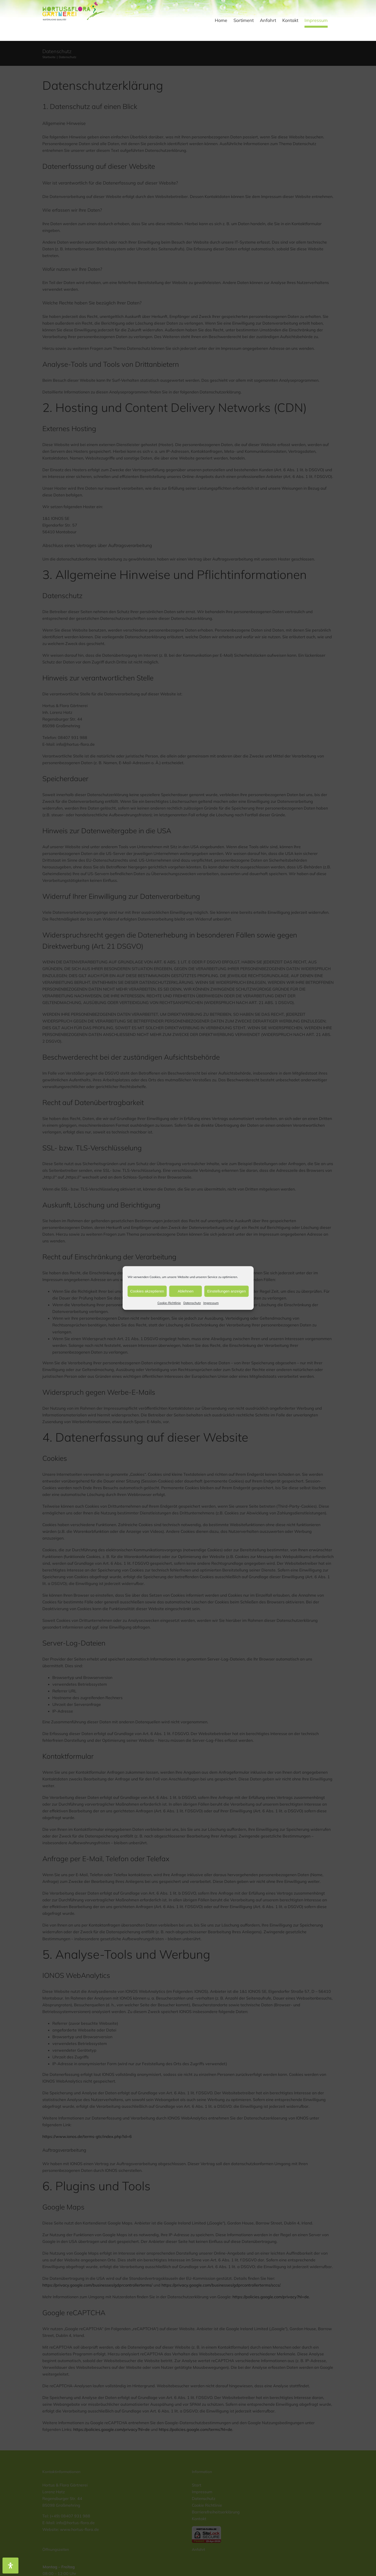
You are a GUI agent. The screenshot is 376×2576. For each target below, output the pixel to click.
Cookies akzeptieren (147, 1291)
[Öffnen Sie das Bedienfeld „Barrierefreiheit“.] (10, 2566)
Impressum (211, 1303)
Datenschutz (192, 1303)
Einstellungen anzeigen (226, 1291)
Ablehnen (185, 1291)
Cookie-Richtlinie (169, 1303)
